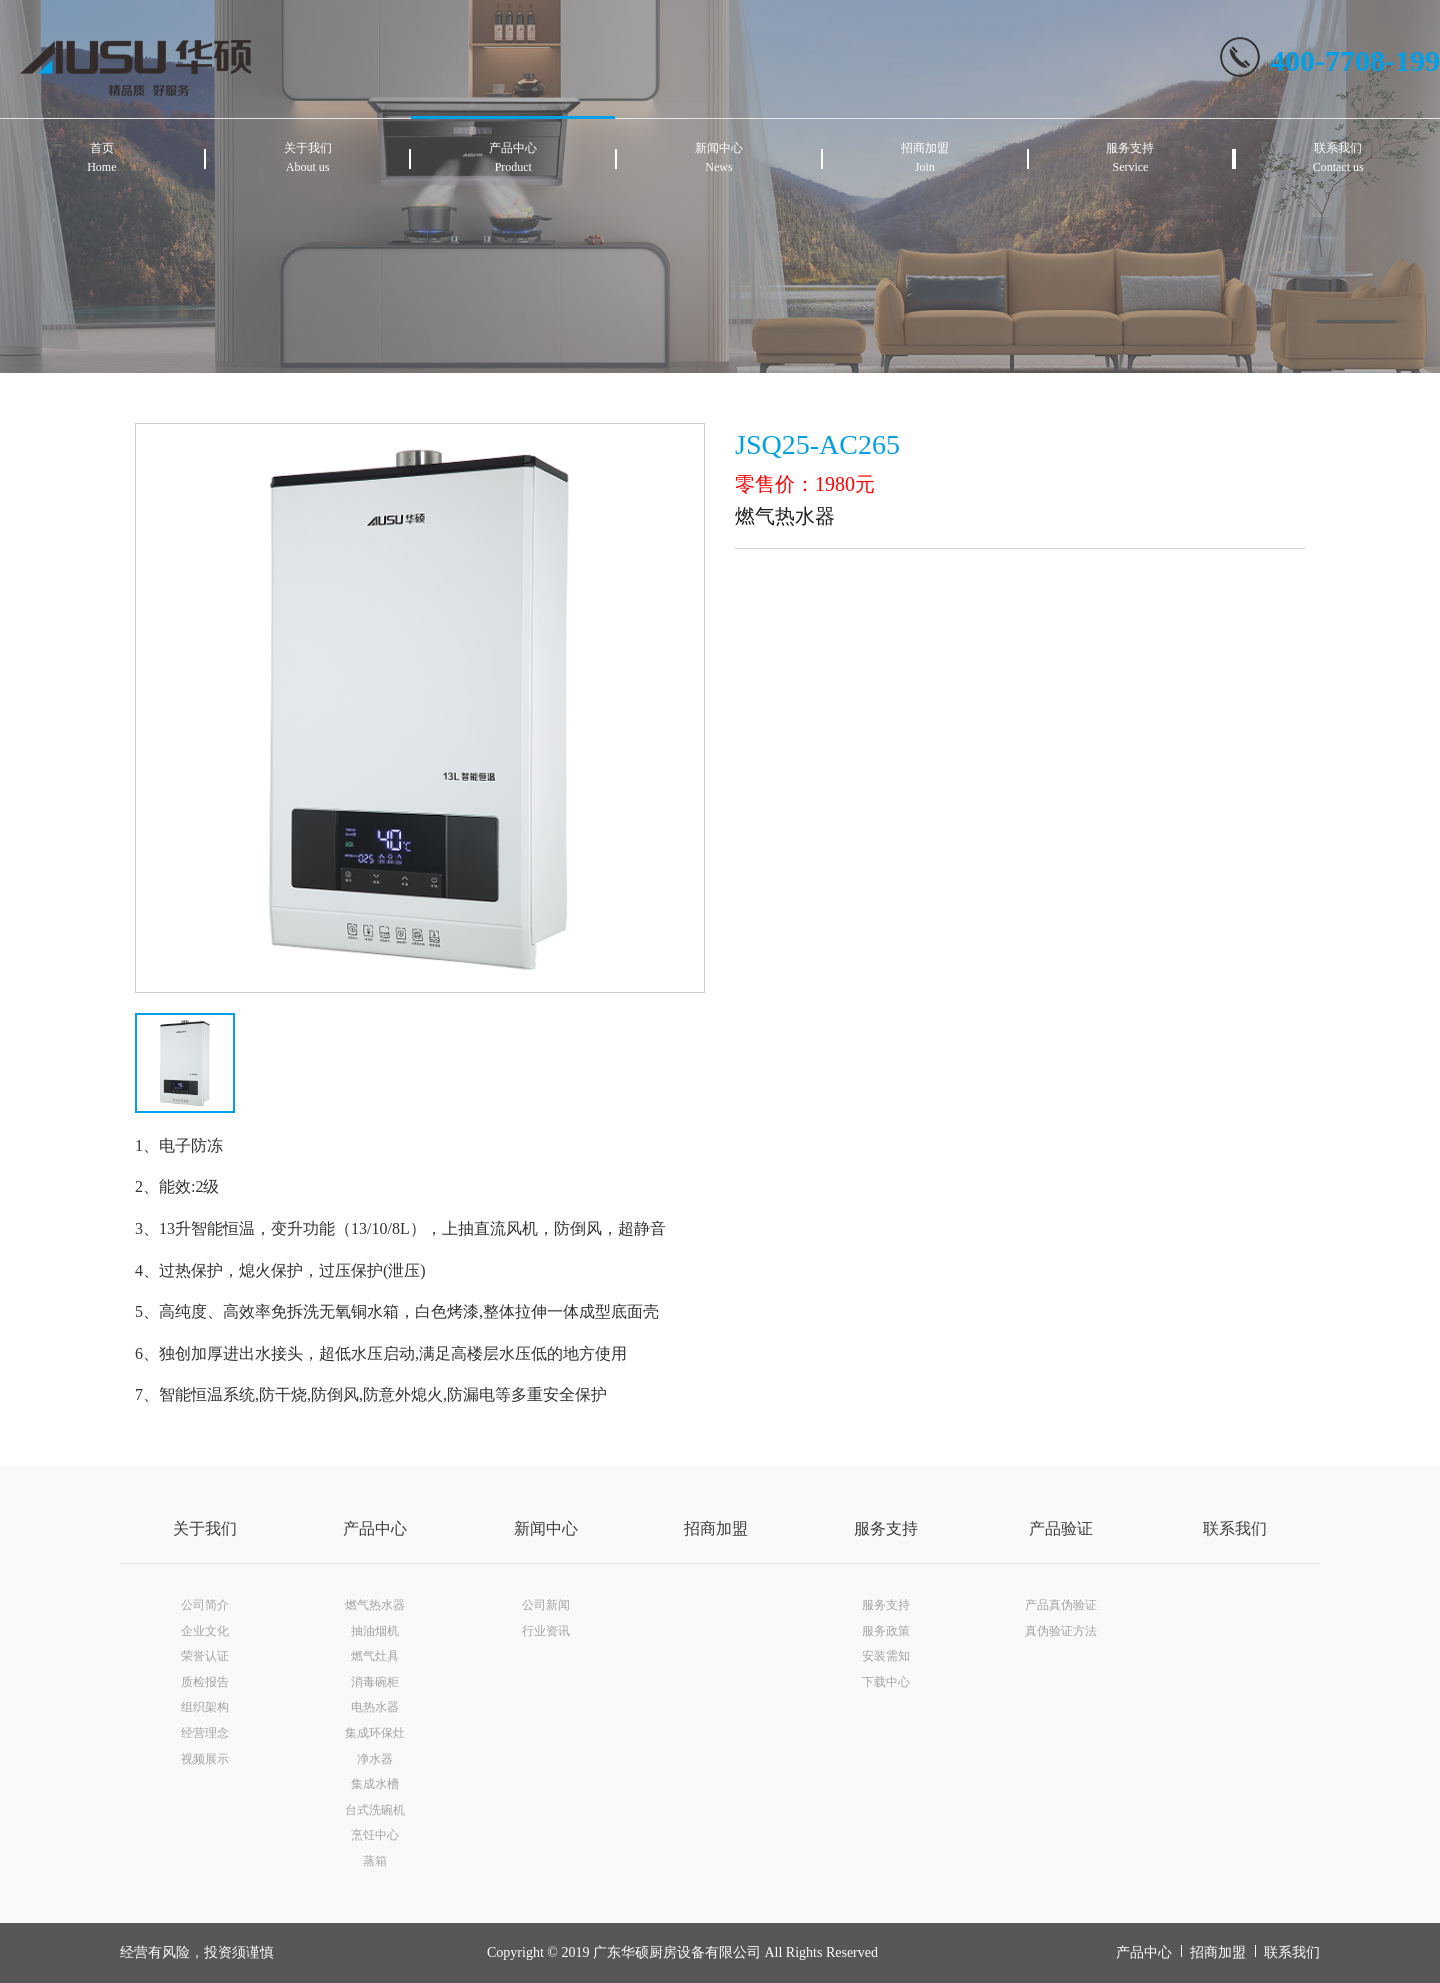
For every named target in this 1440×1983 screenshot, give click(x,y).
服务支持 (886, 1528)
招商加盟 (716, 1528)
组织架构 (205, 1707)
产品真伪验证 (1061, 1605)
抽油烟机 (375, 1631)
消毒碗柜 (375, 1682)
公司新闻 (546, 1605)
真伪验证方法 (1061, 1631)
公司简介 (205, 1605)
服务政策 (886, 1631)
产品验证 (1061, 1528)
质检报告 (205, 1682)
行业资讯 (546, 1631)
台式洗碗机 (375, 1810)
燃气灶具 (375, 1656)
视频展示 (205, 1759)
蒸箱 (375, 1861)
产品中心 (375, 1528)
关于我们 (205, 1528)
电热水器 (375, 1707)
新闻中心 (546, 1528)
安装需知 (886, 1656)
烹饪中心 (375, 1835)
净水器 (375, 1759)
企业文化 (205, 1631)
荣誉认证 (205, 1656)
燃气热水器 (375, 1605)
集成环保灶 (375, 1733)
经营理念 (205, 1733)
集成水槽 (375, 1784)
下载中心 (886, 1682)
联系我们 (1235, 1528)
